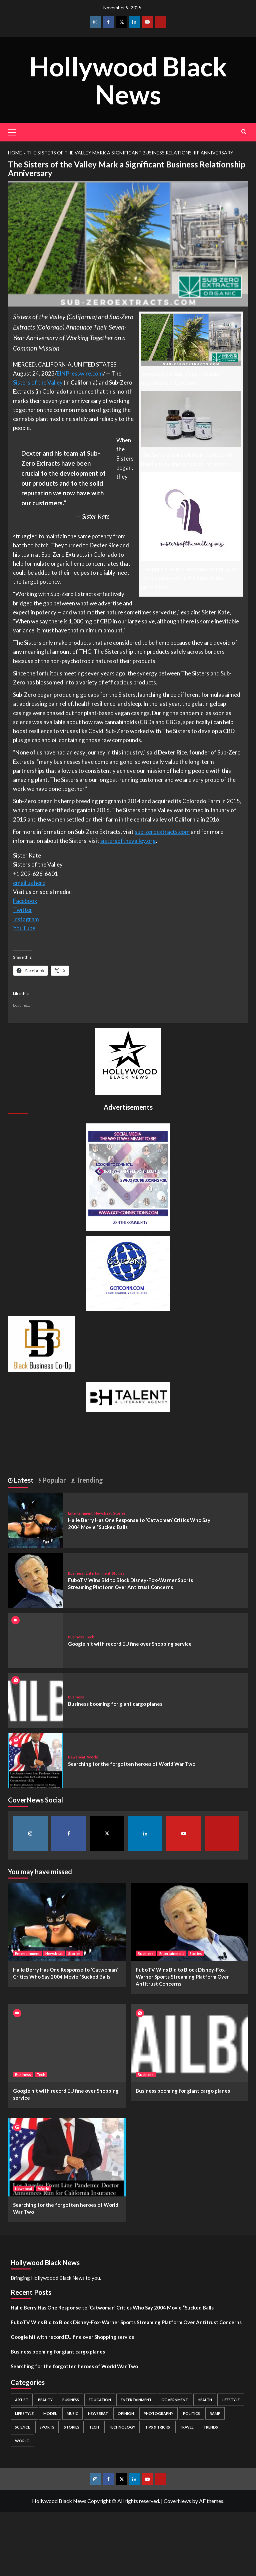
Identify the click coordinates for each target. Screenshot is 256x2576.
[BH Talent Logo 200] (128, 1396)
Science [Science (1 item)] (22, 2427)
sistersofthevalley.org (128, 840)
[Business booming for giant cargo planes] (35, 1699)
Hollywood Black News (128, 79)
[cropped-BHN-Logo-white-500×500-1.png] (128, 1061)
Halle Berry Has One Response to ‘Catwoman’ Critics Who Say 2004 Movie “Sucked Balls (112, 2307)
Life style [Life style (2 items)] (24, 2413)
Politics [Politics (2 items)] (191, 2413)
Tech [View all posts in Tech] (90, 1637)
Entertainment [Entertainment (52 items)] (136, 2400)
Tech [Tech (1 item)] (94, 2427)
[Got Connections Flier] (128, 1176)
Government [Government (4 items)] (174, 2400)
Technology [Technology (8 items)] (122, 2427)
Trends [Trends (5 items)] (210, 2427)
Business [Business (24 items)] (70, 2400)
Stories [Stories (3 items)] (71, 2427)
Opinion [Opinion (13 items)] (126, 2413)
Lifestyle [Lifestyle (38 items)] (231, 2400)
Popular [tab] (53, 1480)
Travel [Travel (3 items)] (187, 2427)
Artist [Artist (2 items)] (21, 2400)
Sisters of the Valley (38, 382)
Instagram (26, 919)
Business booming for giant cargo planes (115, 1704)
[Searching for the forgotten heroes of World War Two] (35, 1759)
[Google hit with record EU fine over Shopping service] (67, 2043)
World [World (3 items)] (22, 2441)
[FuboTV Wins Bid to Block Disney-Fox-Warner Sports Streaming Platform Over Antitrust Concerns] (35, 1579)
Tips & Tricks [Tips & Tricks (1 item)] (157, 2427)
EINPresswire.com (80, 373)
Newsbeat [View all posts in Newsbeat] (103, 1513)
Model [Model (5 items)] (50, 2413)
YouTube (24, 928)
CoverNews (177, 2501)
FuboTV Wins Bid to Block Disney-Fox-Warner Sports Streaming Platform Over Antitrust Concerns (182, 1977)
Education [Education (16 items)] (100, 2400)
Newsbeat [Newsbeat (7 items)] (98, 2413)
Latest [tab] (23, 1480)
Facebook (25, 900)
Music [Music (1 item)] (72, 2413)
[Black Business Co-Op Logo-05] (41, 1343)
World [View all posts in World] (92, 1757)
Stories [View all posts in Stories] (119, 1513)
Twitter (22, 909)
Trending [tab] (89, 1480)
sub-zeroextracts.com (162, 831)
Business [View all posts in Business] (76, 1573)
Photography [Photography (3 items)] (158, 2413)
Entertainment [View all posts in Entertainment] (80, 1513)
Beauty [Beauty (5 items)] (45, 2400)
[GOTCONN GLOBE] (128, 1273)
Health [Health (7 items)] (205, 2400)
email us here (29, 882)
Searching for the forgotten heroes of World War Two (131, 1764)
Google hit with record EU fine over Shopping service (130, 1644)
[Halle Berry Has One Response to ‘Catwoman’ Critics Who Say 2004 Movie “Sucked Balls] (35, 1519)
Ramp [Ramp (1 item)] (215, 2413)
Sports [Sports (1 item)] (47, 2427)
